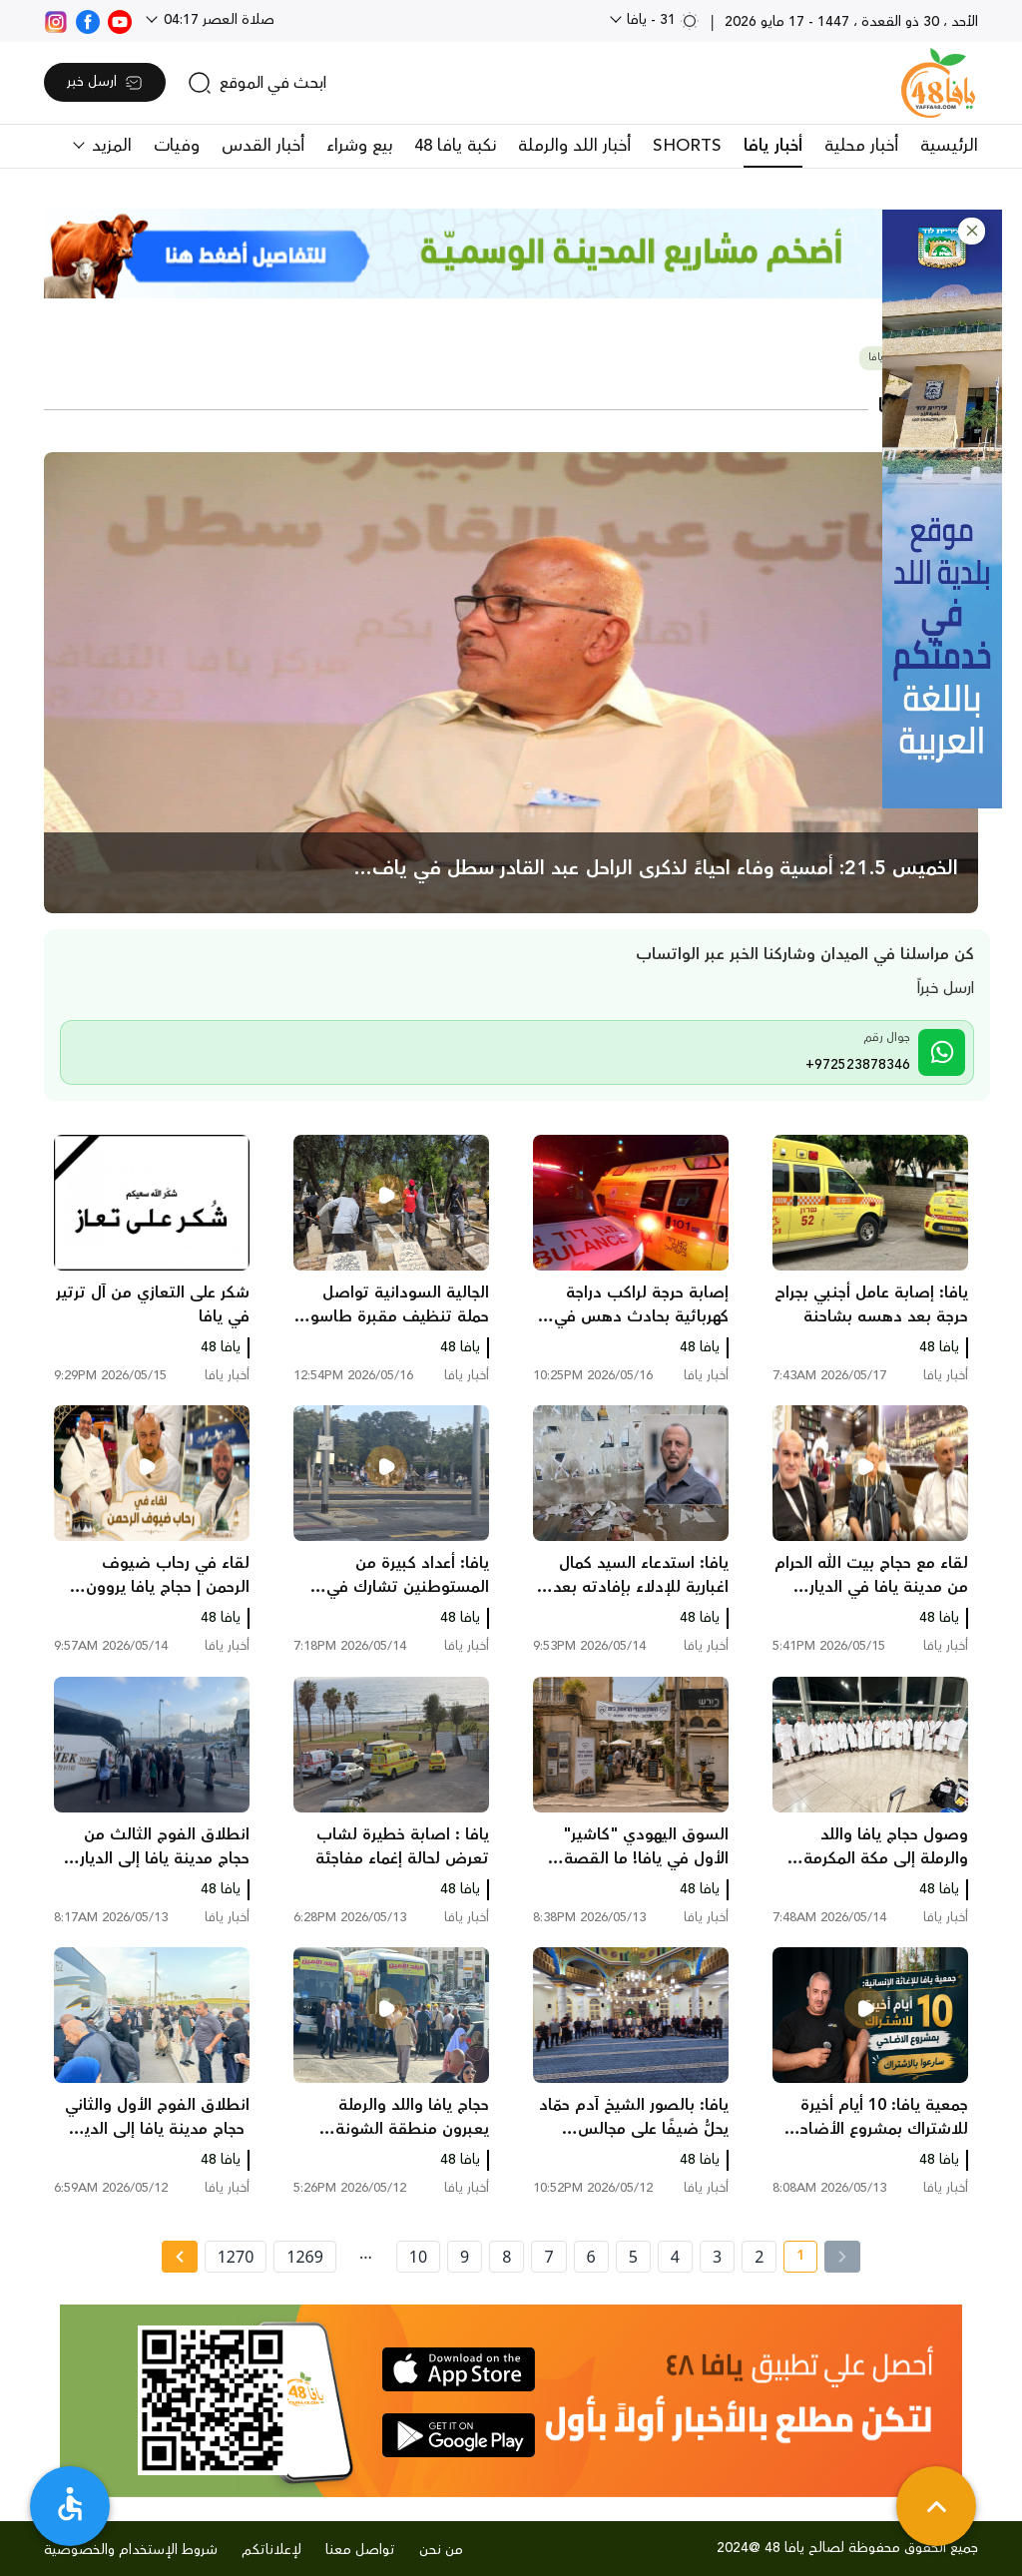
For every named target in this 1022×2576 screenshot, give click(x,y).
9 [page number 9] (464, 2257)
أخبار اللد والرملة (574, 146)
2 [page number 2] (759, 2257)
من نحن (441, 2550)
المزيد (109, 146)
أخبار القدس (263, 146)
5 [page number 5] (633, 2257)
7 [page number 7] (548, 2257)
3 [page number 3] (717, 2257)
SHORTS (687, 146)
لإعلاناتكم (271, 2550)
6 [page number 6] (591, 2257)
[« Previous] (842, 2257)
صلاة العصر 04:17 (217, 20)
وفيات (177, 146)
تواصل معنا (360, 2550)
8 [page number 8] (506, 2257)
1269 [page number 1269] (304, 2257)
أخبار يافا (773, 146)
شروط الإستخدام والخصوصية (131, 2550)
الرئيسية (949, 146)
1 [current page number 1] (793, 2259)
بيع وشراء (359, 146)
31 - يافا (661, 20)
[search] (257, 83)
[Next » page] (180, 2257)
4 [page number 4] (675, 2257)
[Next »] (179, 2257)
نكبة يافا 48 (455, 146)
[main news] (511, 682)
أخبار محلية (861, 146)
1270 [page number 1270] (236, 2257)
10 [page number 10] (418, 2257)
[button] (971, 231)
